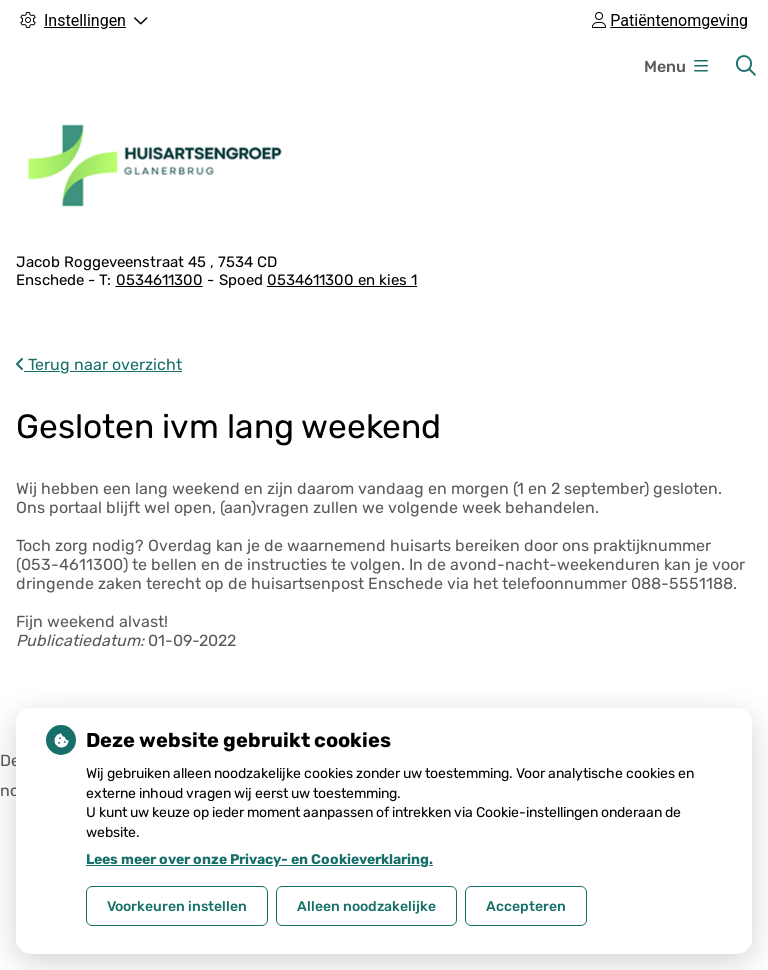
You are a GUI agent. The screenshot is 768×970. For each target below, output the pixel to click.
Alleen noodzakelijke (366, 906)
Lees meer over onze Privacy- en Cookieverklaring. (259, 859)
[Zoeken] (746, 66)
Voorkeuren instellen (177, 906)
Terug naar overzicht (99, 364)
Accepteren (526, 906)
